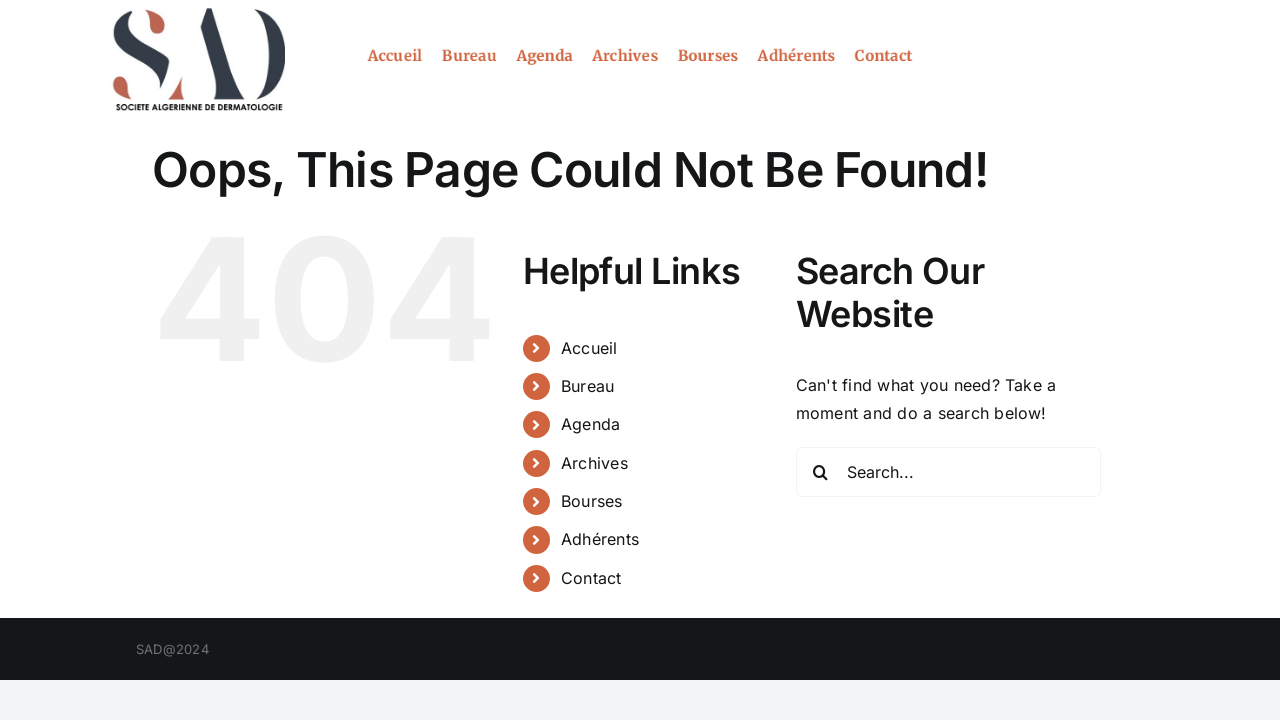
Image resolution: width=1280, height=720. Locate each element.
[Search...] (948, 472)
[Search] (821, 472)
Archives (594, 463)
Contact (591, 578)
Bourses (592, 501)
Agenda (590, 424)
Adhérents (600, 539)
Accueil (589, 348)
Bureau (587, 386)
